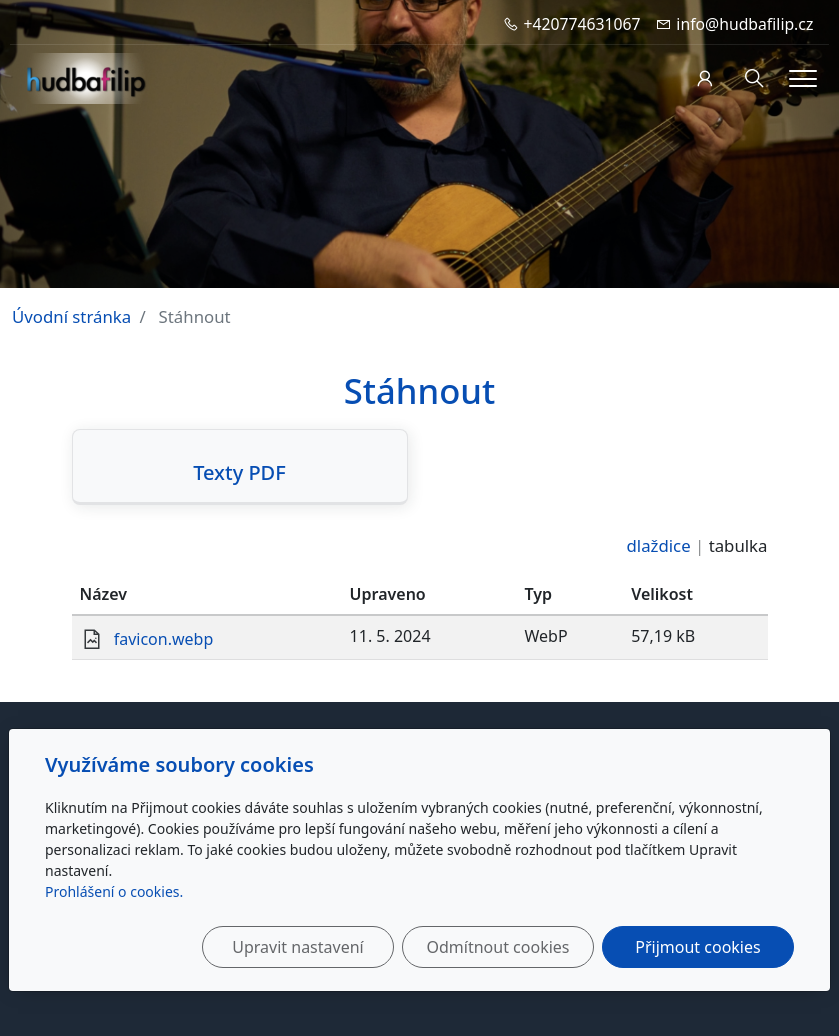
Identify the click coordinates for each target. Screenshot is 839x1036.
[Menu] (803, 78)
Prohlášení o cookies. (114, 891)
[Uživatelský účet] (704, 78)
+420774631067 (582, 24)
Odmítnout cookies (498, 947)
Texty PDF (239, 473)
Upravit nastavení (297, 947)
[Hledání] (754, 78)
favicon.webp (164, 639)
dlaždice (659, 545)
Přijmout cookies (697, 947)
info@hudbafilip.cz (744, 24)
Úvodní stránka (71, 316)
